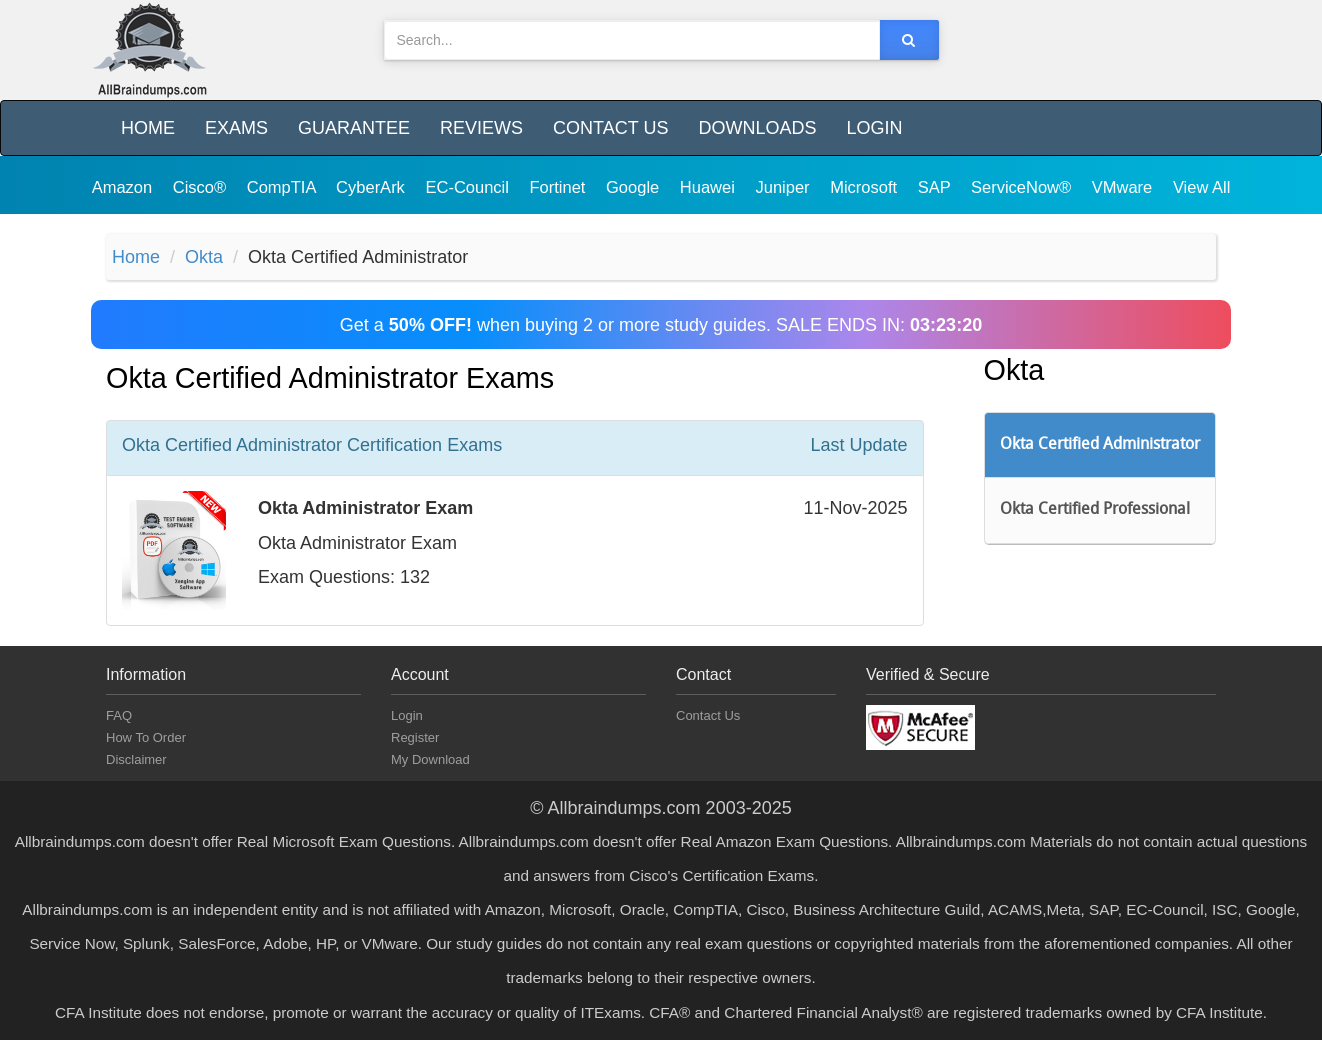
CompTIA (283, 187)
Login (874, 128)
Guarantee (354, 128)
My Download (430, 759)
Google (635, 187)
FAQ (119, 715)
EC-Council (469, 187)
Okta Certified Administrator (1100, 445)
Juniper (784, 187)
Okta (204, 257)
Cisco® (202, 187)
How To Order (146, 737)
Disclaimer (136, 759)
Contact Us (610, 128)
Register (415, 737)
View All (1201, 187)
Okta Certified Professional (1095, 510)
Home (148, 128)
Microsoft (866, 187)
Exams (236, 128)
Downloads (757, 128)
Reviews (481, 128)
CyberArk (372, 187)
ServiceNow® (1023, 187)
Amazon (124, 187)
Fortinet (560, 187)
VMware (1124, 187)
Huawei (710, 187)
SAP (936, 187)
